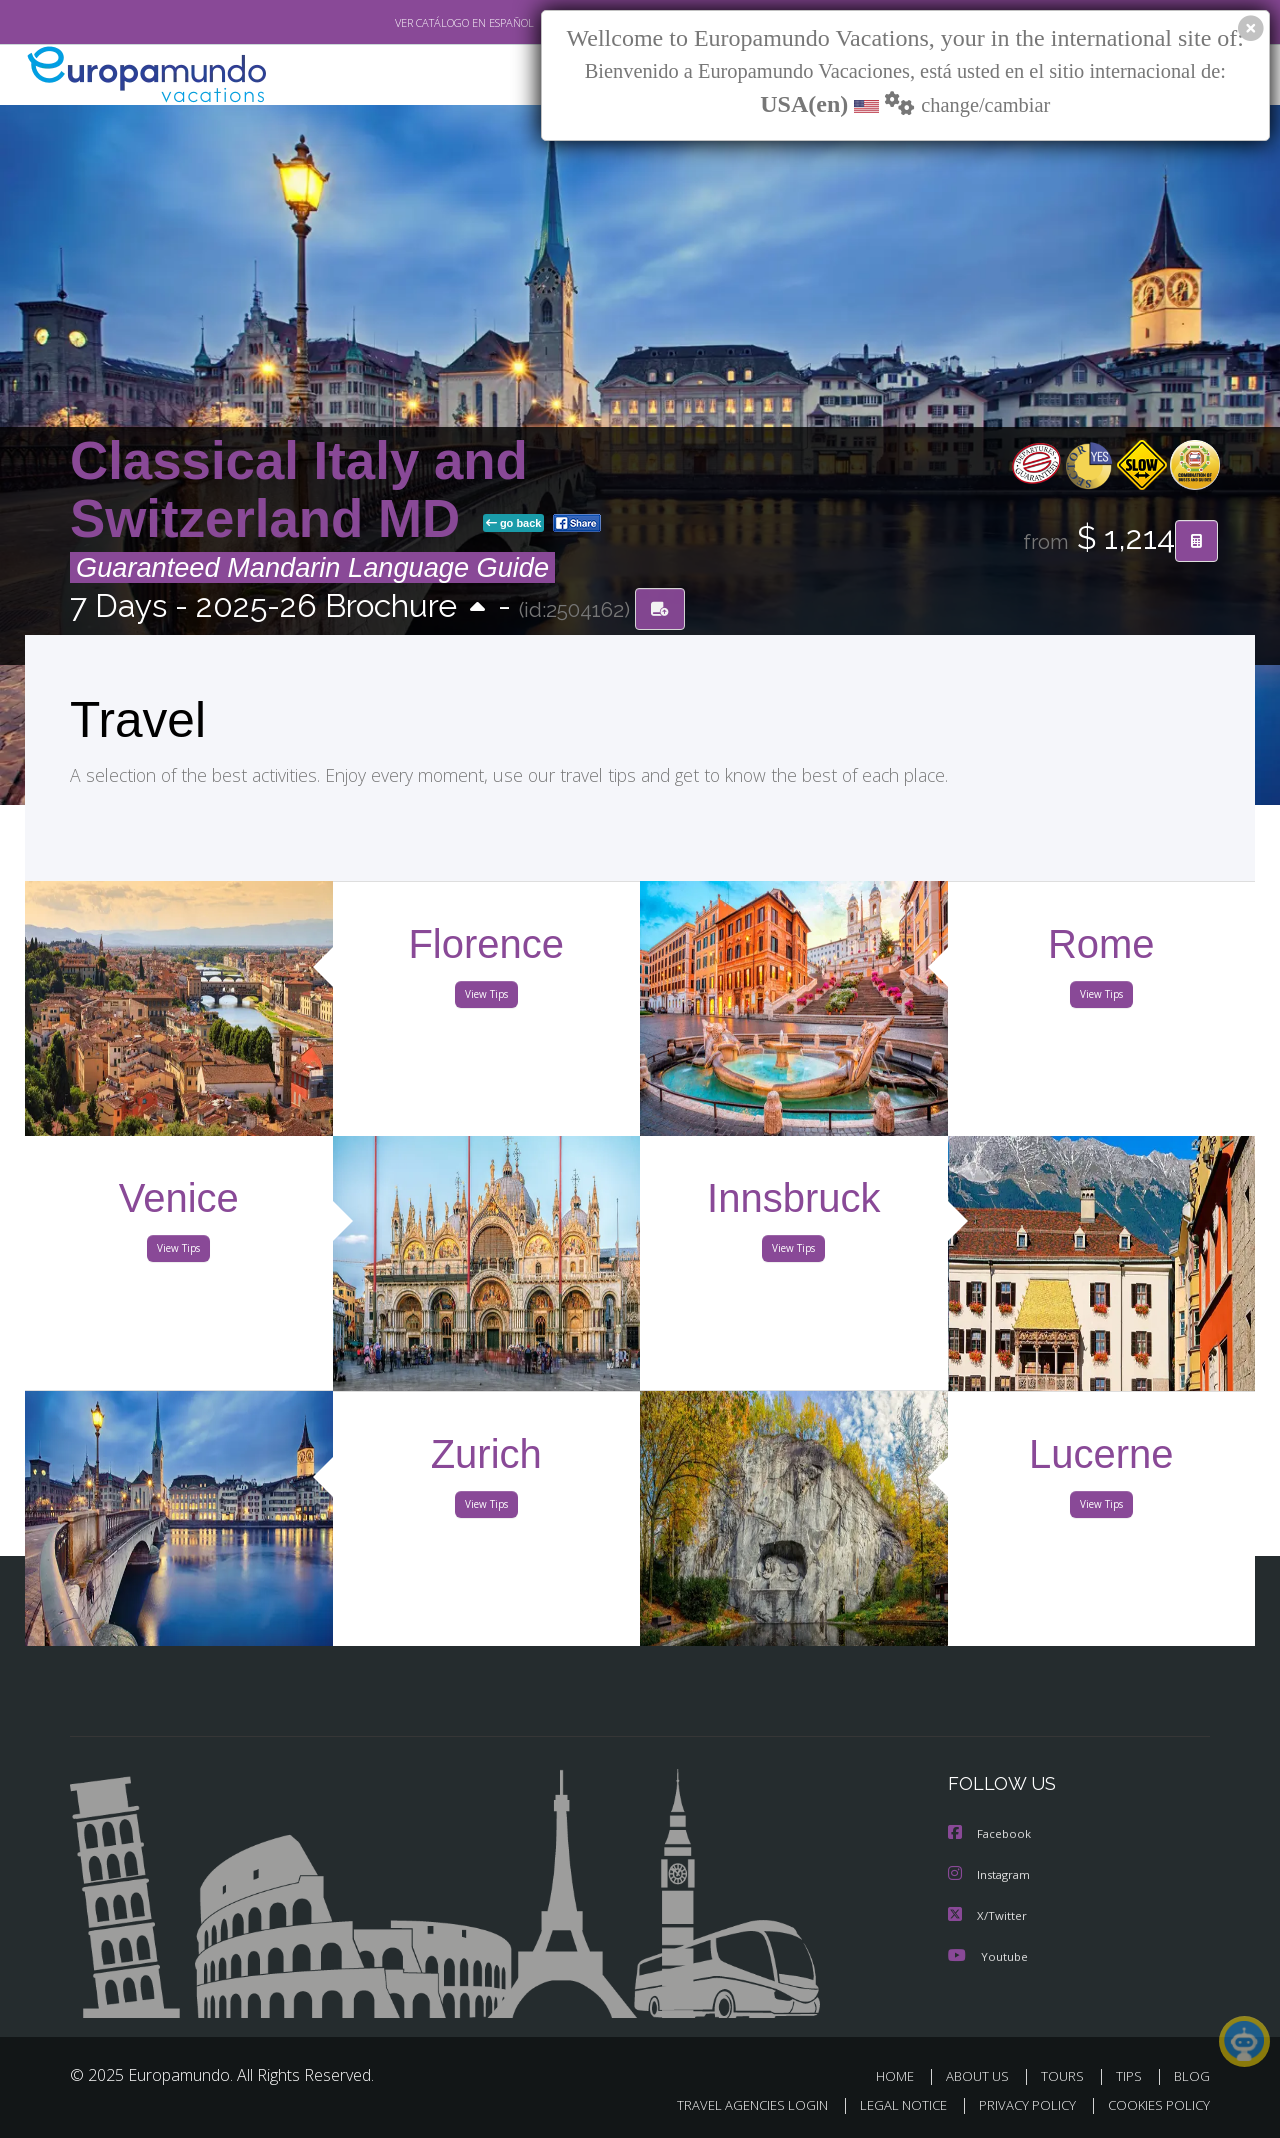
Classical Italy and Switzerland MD (299, 490)
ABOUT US (983, 2075)
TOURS (1066, 2075)
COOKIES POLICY (1154, 2104)
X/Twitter (988, 1915)
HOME (902, 2075)
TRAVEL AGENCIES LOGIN (733, 2104)
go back (514, 524)
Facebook (991, 1835)
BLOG (1192, 2075)
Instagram (991, 1875)
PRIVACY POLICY (1018, 2104)
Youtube (988, 1955)
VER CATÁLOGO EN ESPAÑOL (418, 23)
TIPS (1131, 2075)
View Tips (486, 998)
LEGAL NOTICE (890, 2104)
